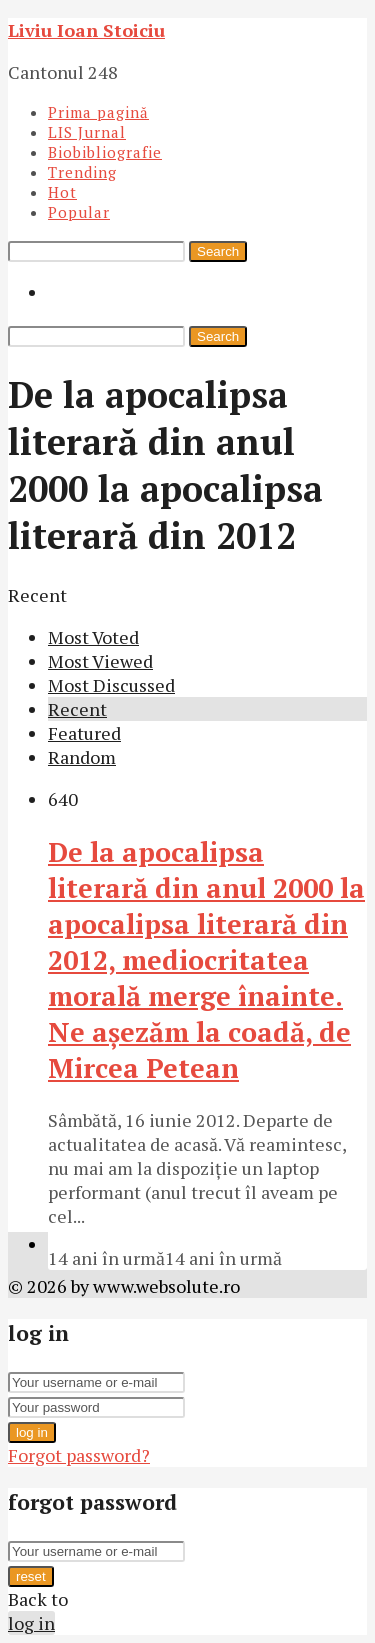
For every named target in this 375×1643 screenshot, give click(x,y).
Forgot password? (79, 1455)
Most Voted (93, 637)
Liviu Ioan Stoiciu (86, 30)
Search (218, 251)
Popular (79, 212)
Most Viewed (100, 661)
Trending (82, 172)
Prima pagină (98, 112)
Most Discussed (111, 685)
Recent (77, 709)
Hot (62, 192)
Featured (84, 733)
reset (31, 1576)
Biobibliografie (105, 152)
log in (32, 1432)
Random (82, 757)
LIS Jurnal (87, 132)
